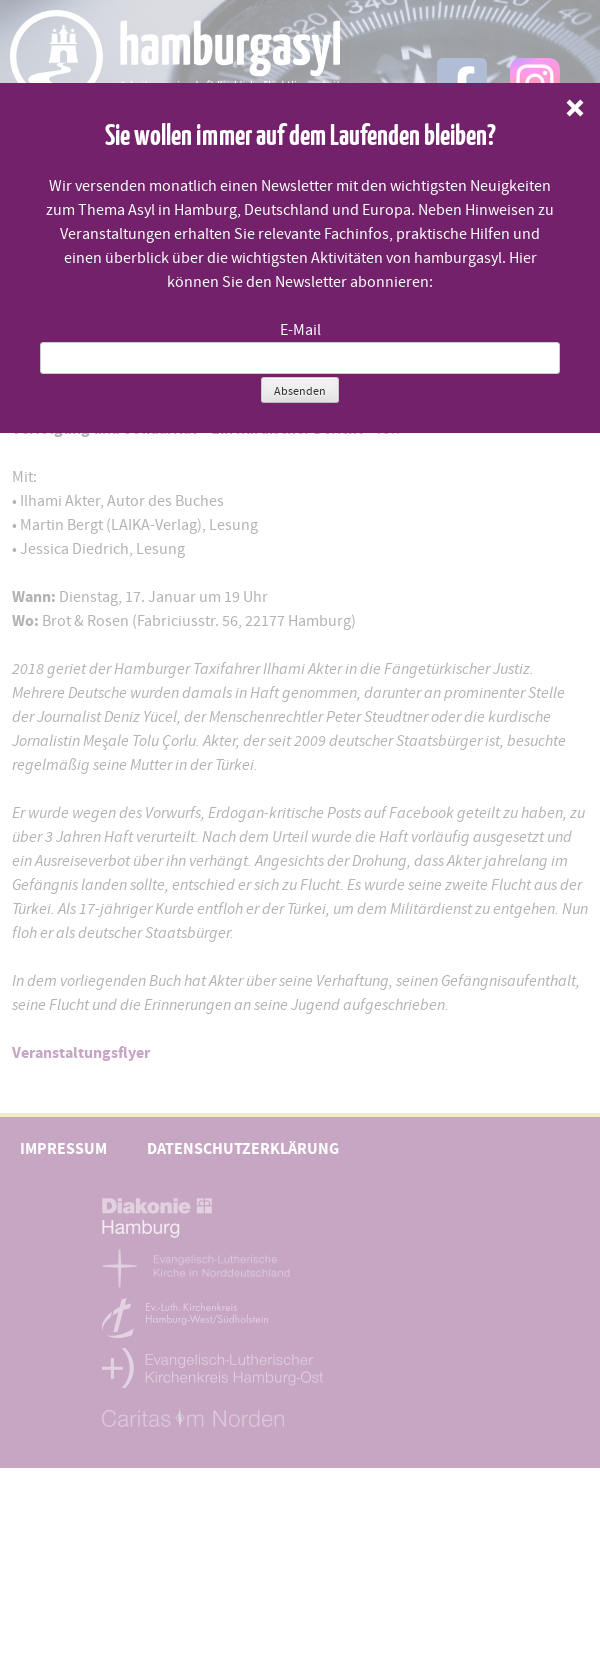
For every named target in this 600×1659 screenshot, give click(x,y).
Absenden (300, 391)
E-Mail (300, 330)
